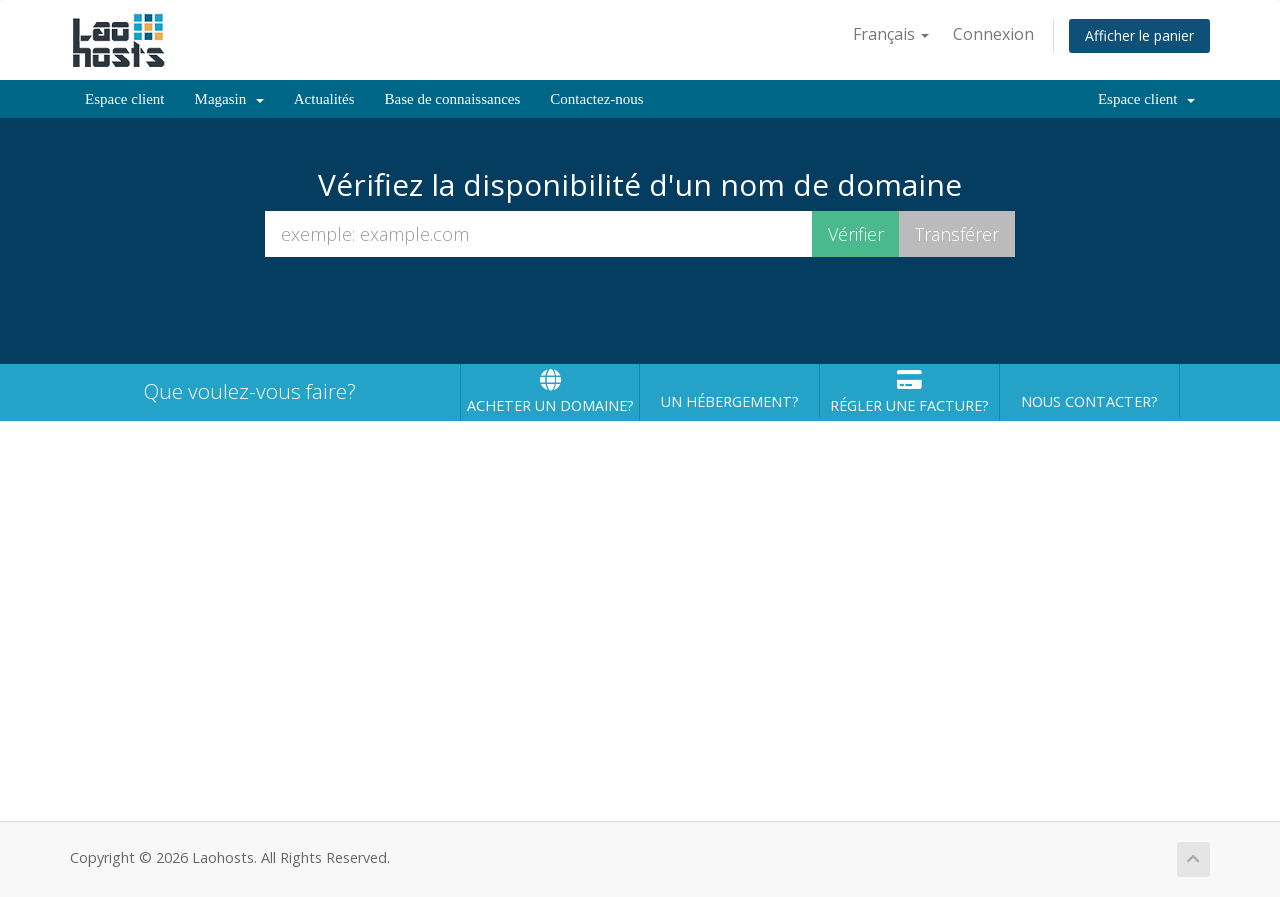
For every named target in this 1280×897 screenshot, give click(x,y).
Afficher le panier (1139, 35)
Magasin (229, 99)
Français (891, 34)
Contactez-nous (596, 99)
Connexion (993, 34)
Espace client (125, 99)
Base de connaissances (453, 99)
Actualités (324, 99)
